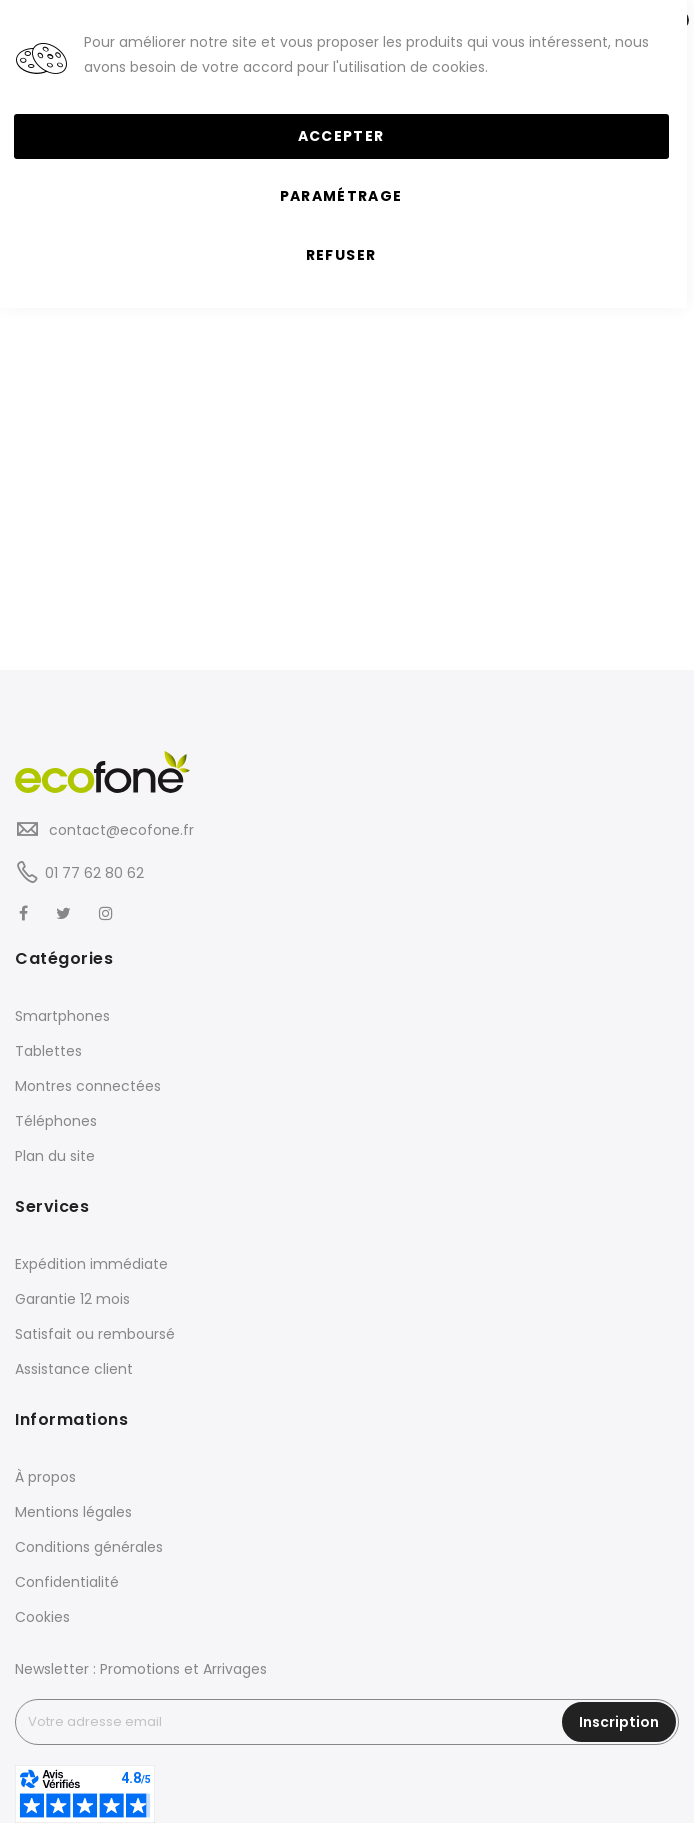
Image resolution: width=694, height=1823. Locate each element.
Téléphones (56, 1121)
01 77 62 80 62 (94, 873)
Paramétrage (341, 196)
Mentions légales (73, 1512)
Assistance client (74, 1369)
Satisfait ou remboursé (95, 1334)
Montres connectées (88, 1086)
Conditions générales (89, 1547)
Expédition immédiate (91, 1264)
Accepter (341, 136)
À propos (45, 1477)
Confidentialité (67, 1582)
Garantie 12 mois (72, 1299)
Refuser (341, 255)
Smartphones (62, 1016)
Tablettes (48, 1051)
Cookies (42, 1617)
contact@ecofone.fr (119, 830)
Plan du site (55, 1156)
